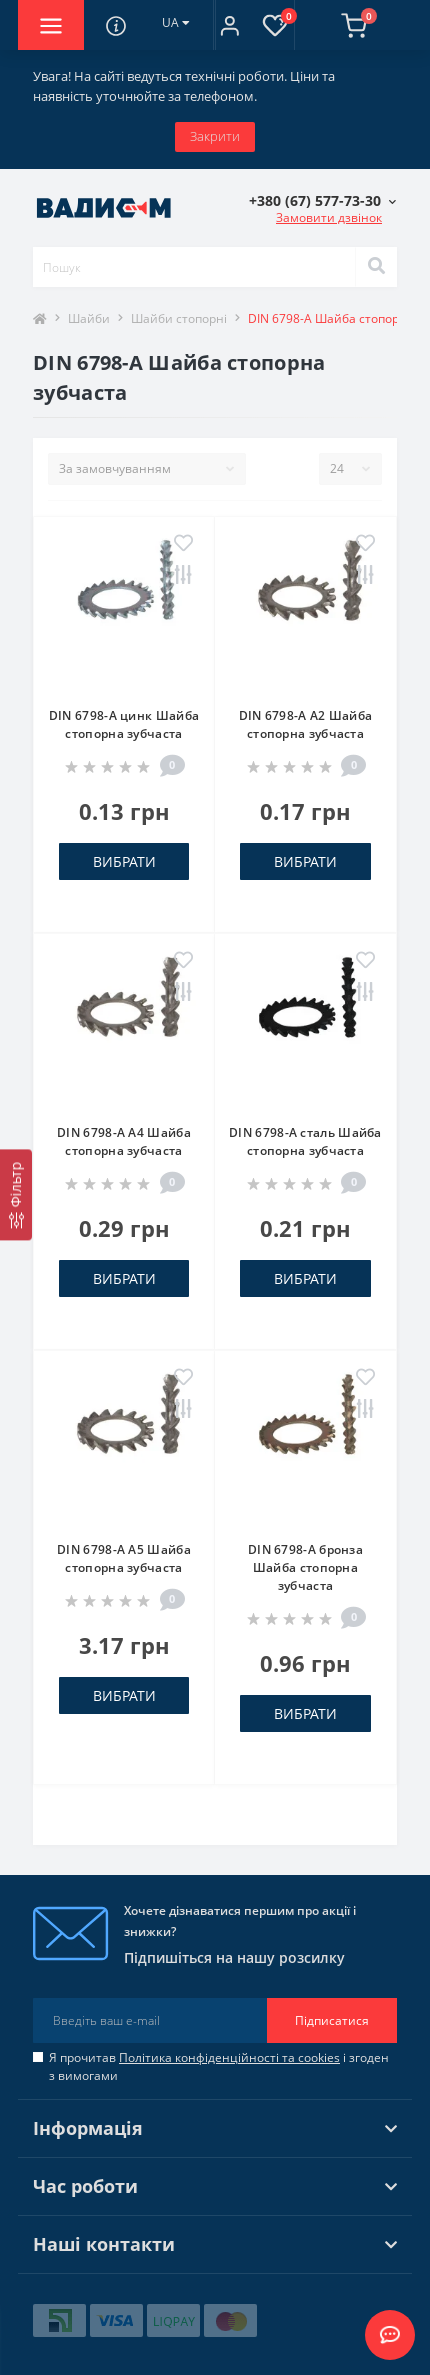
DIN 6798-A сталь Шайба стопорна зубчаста (305, 1141)
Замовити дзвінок (329, 217)
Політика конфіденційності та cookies (229, 2057)
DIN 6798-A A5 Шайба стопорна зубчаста (124, 1558)
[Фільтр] (16, 1194)
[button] (229, 25)
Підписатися (332, 2020)
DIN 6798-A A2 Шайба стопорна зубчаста (306, 724)
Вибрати (124, 861)
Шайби (89, 318)
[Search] (376, 267)
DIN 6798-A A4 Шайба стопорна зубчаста (124, 1141)
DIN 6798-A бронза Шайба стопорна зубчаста (305, 1567)
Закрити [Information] (215, 136)
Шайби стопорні (179, 318)
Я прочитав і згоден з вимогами (219, 2066)
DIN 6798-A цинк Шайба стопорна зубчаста (124, 724)
